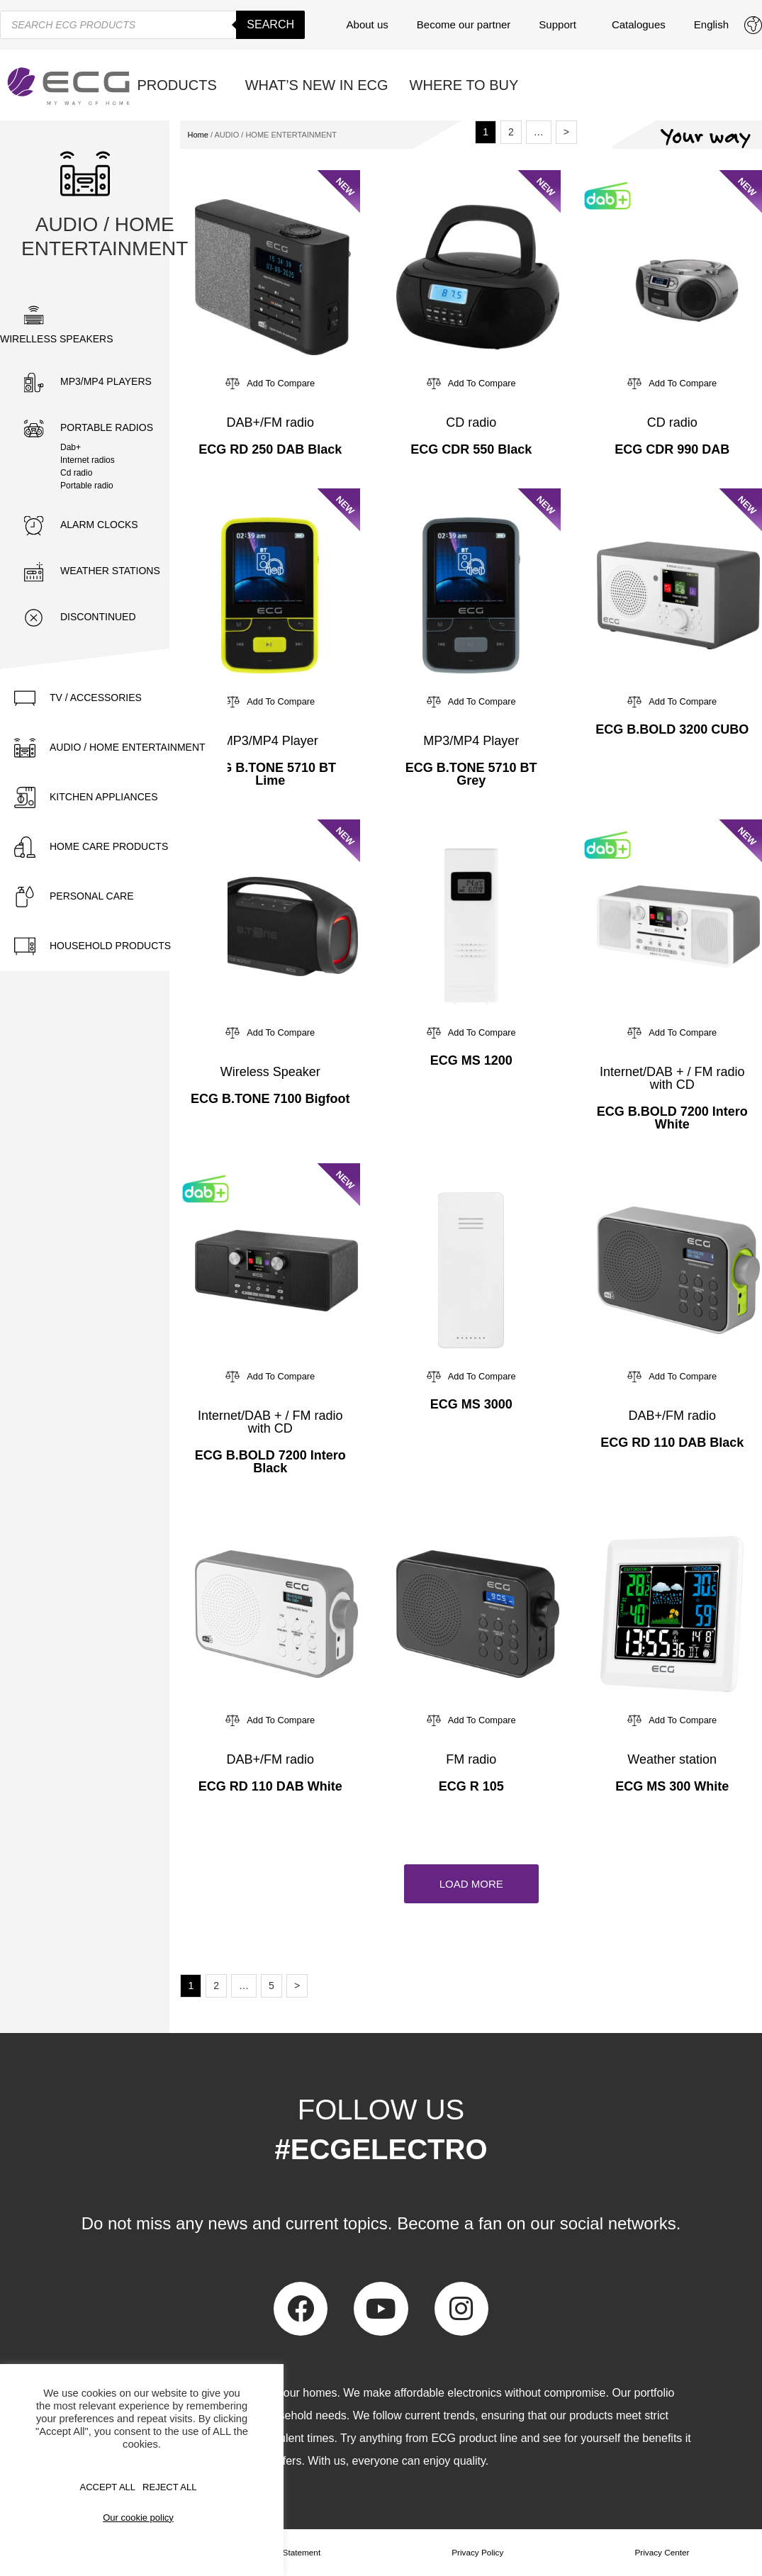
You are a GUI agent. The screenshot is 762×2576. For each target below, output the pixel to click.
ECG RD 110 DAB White (270, 1786)
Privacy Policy (478, 2553)
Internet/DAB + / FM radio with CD (672, 1078)
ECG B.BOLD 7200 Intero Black (270, 1461)
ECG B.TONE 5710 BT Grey (471, 774)
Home (197, 134)
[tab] (114, 698)
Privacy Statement (286, 2553)
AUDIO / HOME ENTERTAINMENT (128, 747)
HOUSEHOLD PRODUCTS (110, 945)
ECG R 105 (471, 1786)
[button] (471, 1883)
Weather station (672, 1759)
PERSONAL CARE (92, 896)
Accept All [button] (108, 2487)
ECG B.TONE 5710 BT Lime (270, 774)
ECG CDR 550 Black (471, 449)
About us (367, 24)
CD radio (471, 422)
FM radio (471, 1759)
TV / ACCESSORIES (96, 697)
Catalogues (639, 24)
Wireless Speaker (270, 1072)
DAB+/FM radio (270, 422)
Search (270, 24)
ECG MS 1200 (471, 1060)
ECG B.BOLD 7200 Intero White (672, 1117)
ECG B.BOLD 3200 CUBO (672, 729)
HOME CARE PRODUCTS (109, 846)
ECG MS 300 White (672, 1786)
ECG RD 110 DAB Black (672, 1442)
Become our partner (464, 24)
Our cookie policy (138, 2517)
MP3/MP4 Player (270, 741)
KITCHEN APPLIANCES (104, 796)
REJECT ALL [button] (169, 2487)
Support (561, 25)
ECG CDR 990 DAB (672, 449)
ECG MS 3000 (471, 1404)
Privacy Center (662, 2553)
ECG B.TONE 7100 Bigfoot (270, 1099)
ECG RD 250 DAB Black (270, 449)
